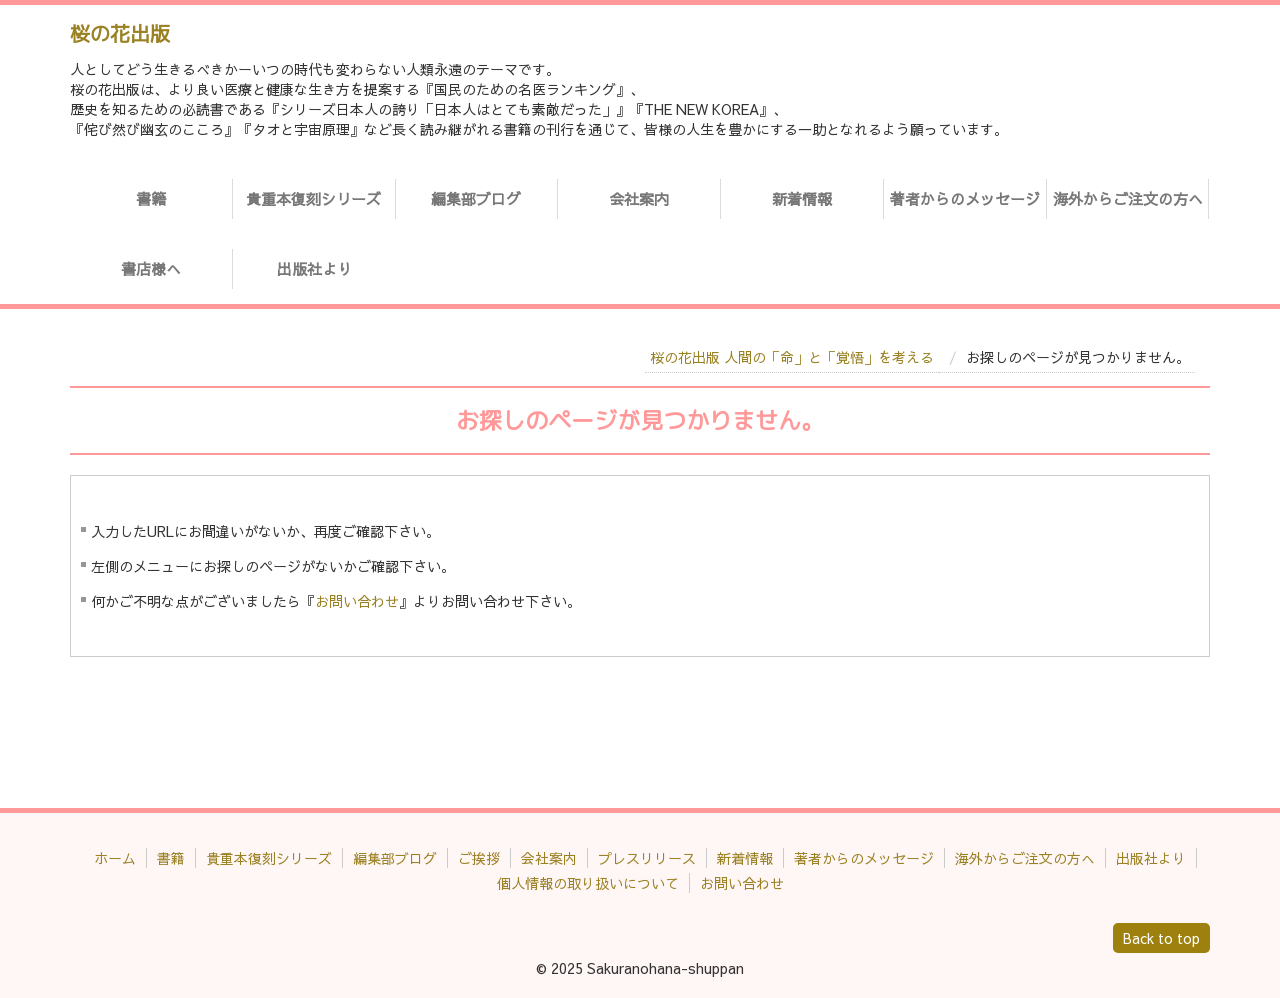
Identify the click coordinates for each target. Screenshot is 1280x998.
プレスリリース (647, 858)
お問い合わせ (357, 601)
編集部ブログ (476, 198)
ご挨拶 (479, 858)
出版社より (314, 268)
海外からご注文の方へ (1128, 198)
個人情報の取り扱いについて (588, 883)
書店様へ (151, 268)
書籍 (151, 198)
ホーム (115, 858)
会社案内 (639, 198)
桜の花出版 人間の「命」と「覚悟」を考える (792, 357)
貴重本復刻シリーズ (313, 198)
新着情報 (802, 198)
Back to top (1161, 938)
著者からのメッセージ (965, 198)
